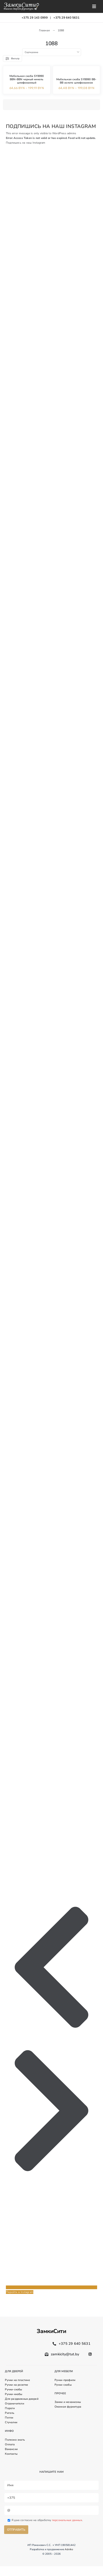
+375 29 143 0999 (35, 18)
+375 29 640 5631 (66, 18)
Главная (44, 30)
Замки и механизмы (68, 2402)
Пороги (10, 2408)
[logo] (21, 3)
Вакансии (11, 2449)
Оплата (10, 2444)
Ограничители (14, 2403)
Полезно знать (15, 2440)
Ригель (9, 2413)
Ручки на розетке (16, 2385)
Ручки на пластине (17, 2380)
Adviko (69, 2549)
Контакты (11, 2454)
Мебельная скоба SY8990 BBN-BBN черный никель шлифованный (26, 79)
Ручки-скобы (13, 2389)
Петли (9, 2417)
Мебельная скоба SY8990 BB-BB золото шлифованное (76, 81)
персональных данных (67, 2520)
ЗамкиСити (51, 2331)
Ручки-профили (65, 2380)
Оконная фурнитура (68, 2407)
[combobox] (51, 52)
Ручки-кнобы (13, 2394)
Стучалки (11, 2422)
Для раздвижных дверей (21, 2399)
